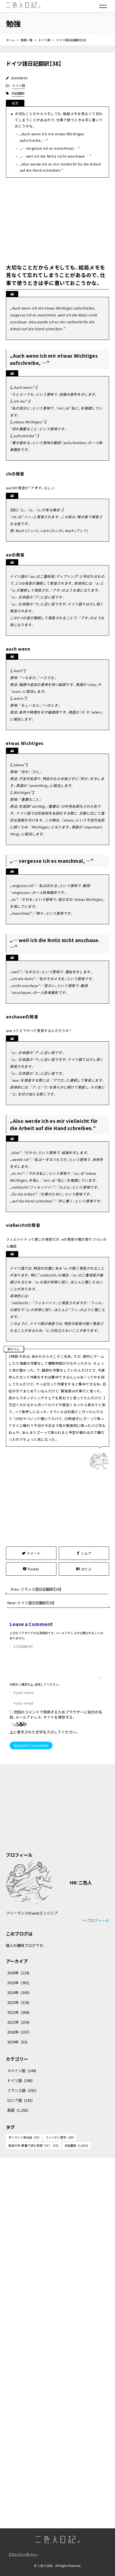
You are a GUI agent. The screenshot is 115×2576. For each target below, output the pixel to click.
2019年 (17, 2041)
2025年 (18, 1982)
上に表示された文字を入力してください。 (44, 1731)
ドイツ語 (44, 40)
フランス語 (21, 2090)
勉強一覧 (27, 40)
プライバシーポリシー (23, 2554)
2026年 (18, 1972)
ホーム (10, 40)
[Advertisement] (57, 219)
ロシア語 (20, 2100)
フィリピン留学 (60, 2137)
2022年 (18, 2012)
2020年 (18, 2032)
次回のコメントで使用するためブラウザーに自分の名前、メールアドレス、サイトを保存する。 (56, 1714)
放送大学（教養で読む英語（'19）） (33, 2145)
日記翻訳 (18, 93)
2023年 (18, 2002)
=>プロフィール (96, 1920)
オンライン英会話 (23, 2137)
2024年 (18, 1992)
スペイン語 (21, 2070)
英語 (17, 2110)
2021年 (18, 2022)
